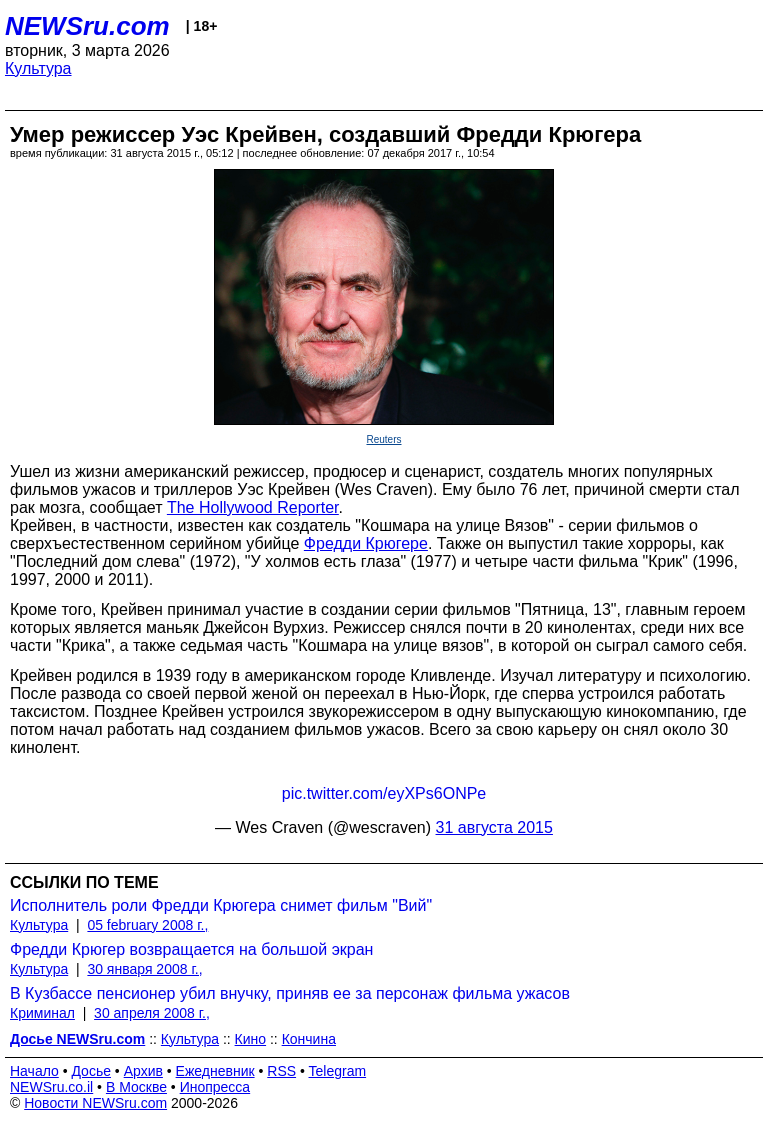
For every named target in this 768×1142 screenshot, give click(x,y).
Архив (143, 1071)
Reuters (383, 439)
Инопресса (215, 1087)
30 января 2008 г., (144, 969)
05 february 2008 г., (147, 925)
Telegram (338, 1071)
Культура (38, 68)
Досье (91, 1071)
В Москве (136, 1087)
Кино (251, 1039)
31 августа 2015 (494, 827)
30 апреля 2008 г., (152, 1013)
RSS (281, 1071)
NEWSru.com (87, 26)
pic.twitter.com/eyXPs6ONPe (384, 793)
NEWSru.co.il (51, 1087)
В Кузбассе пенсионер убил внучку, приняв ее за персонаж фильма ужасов (290, 993)
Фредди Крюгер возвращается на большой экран (191, 949)
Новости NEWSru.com (95, 1103)
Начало (34, 1071)
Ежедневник (215, 1071)
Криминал (42, 1013)
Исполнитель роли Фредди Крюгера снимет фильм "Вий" (221, 905)
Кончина (309, 1039)
